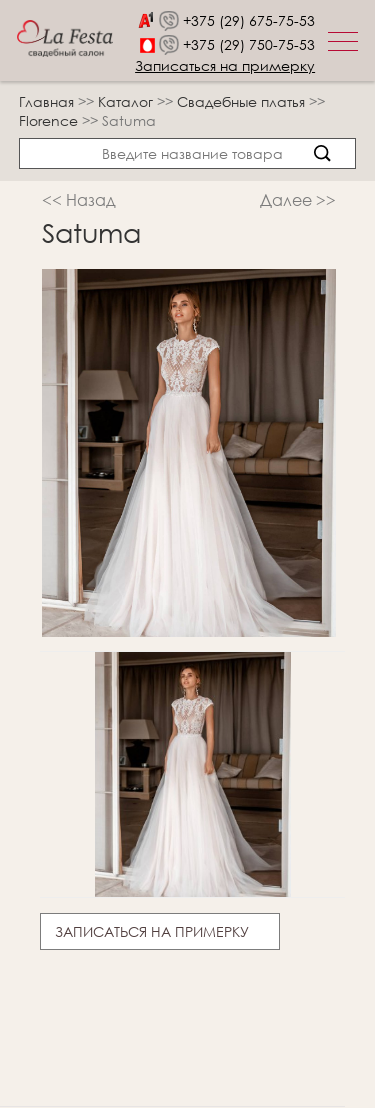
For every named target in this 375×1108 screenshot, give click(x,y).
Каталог (127, 101)
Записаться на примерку (225, 65)
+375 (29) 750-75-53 (249, 44)
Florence (50, 120)
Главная (46, 101)
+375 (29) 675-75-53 (249, 20)
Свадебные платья (243, 101)
